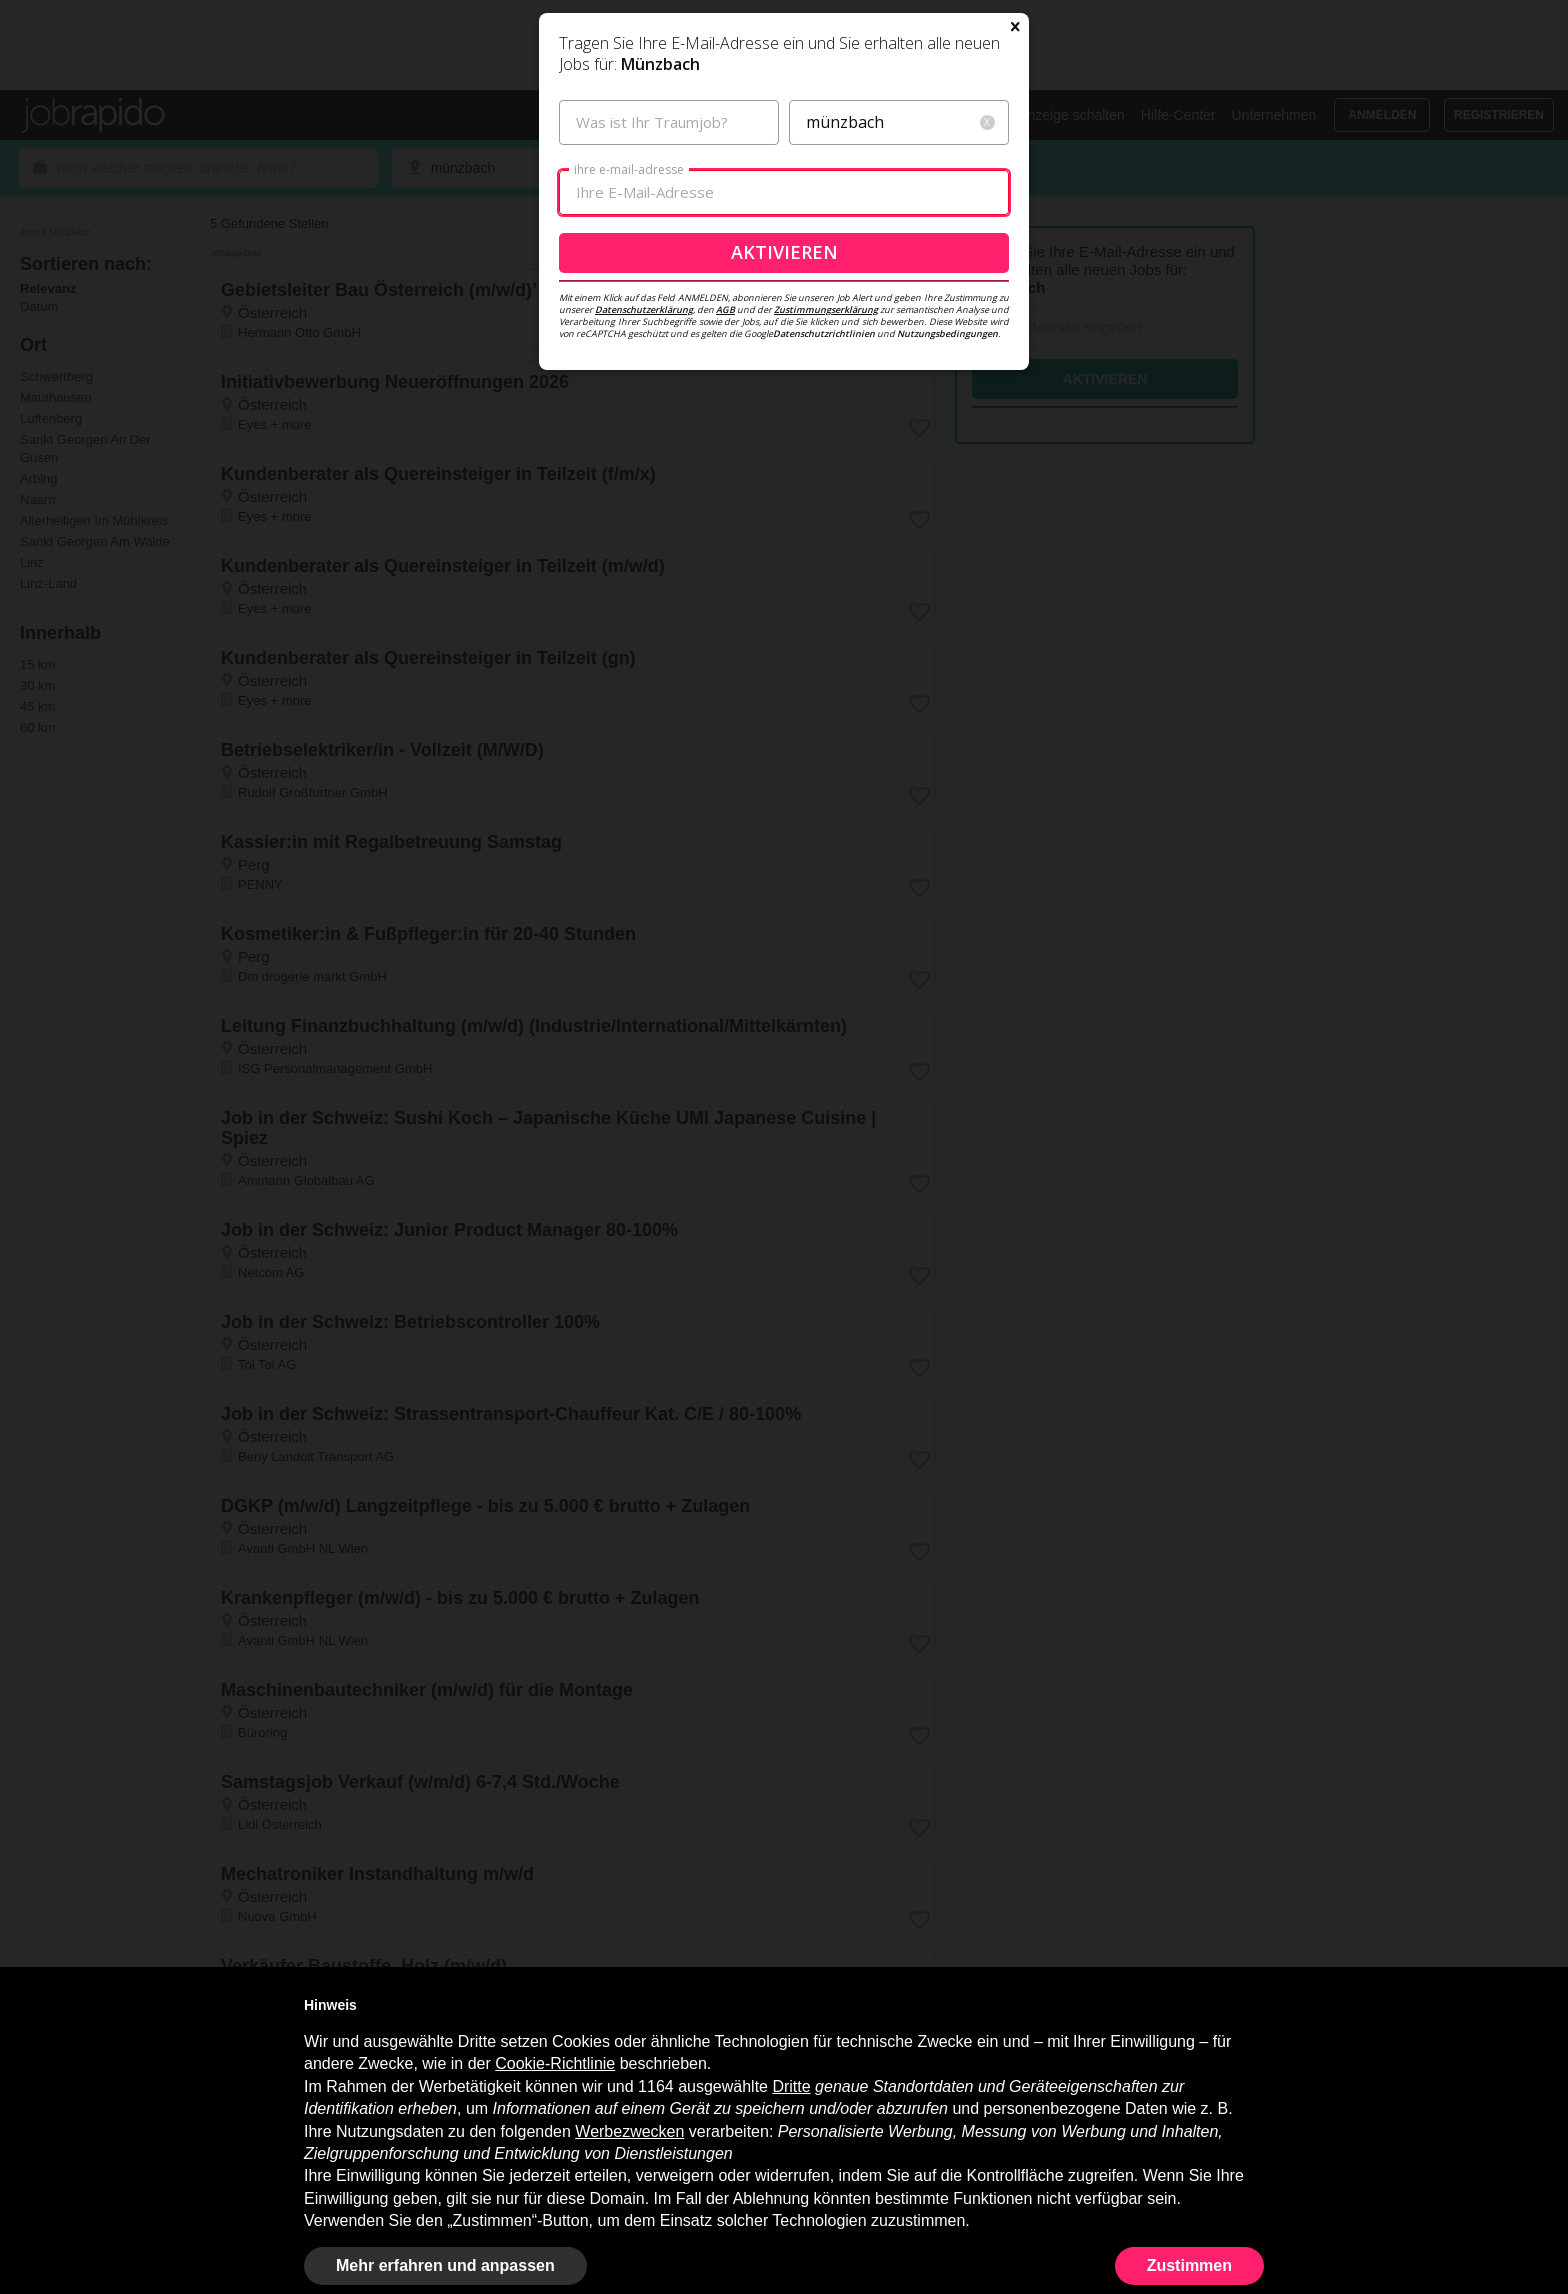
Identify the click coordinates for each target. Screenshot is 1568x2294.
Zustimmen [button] (1189, 2265)
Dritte (791, 2086)
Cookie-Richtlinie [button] (555, 2063)
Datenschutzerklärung (644, 526)
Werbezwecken (629, 2131)
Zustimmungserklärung (826, 526)
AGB (725, 526)
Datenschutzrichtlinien (824, 550)
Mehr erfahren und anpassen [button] (445, 2265)
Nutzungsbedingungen (947, 550)
